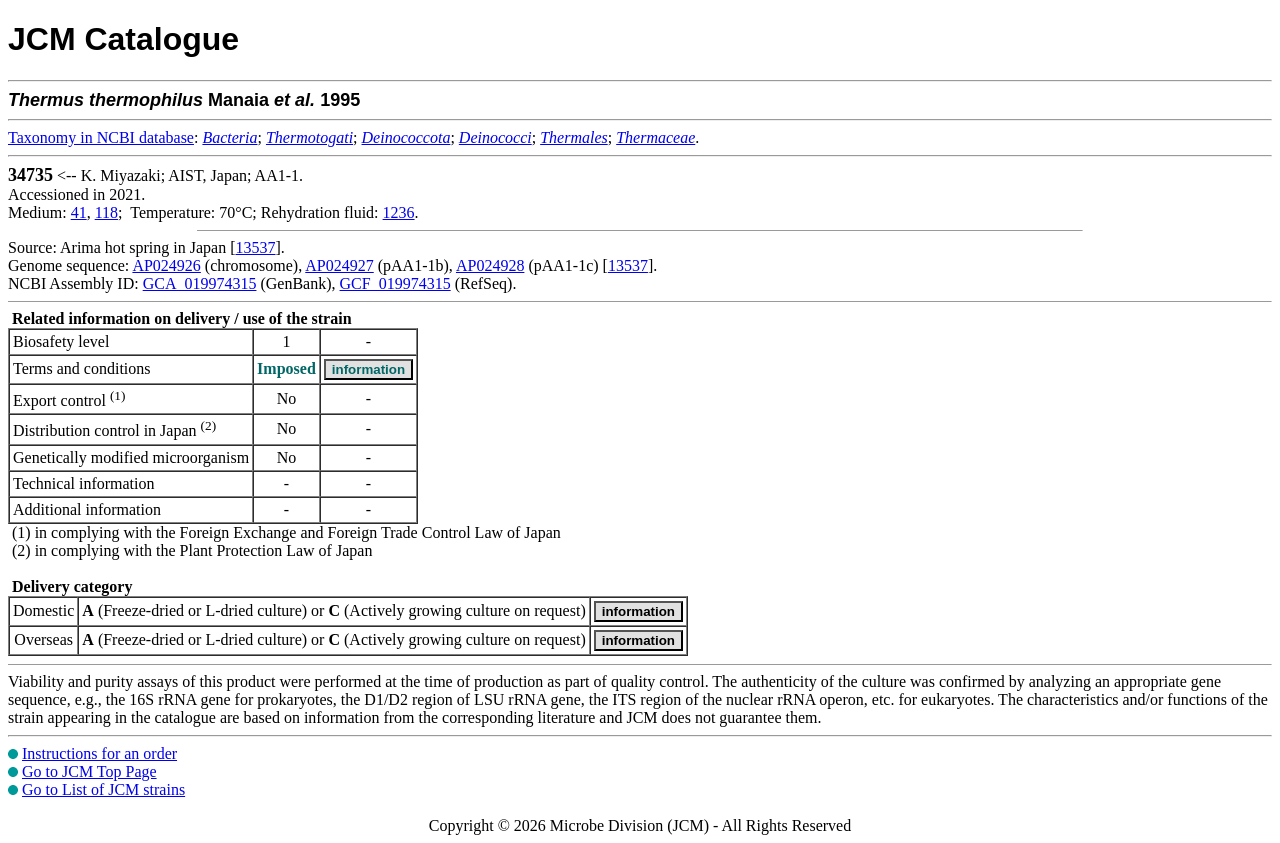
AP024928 (490, 265)
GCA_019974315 (200, 283)
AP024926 (166, 265)
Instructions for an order (99, 753)
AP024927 (339, 265)
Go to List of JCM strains (103, 789)
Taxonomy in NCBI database (101, 137)
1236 (399, 212)
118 (106, 212)
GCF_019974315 (395, 283)
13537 (256, 247)
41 (79, 212)
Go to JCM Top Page (89, 771)
